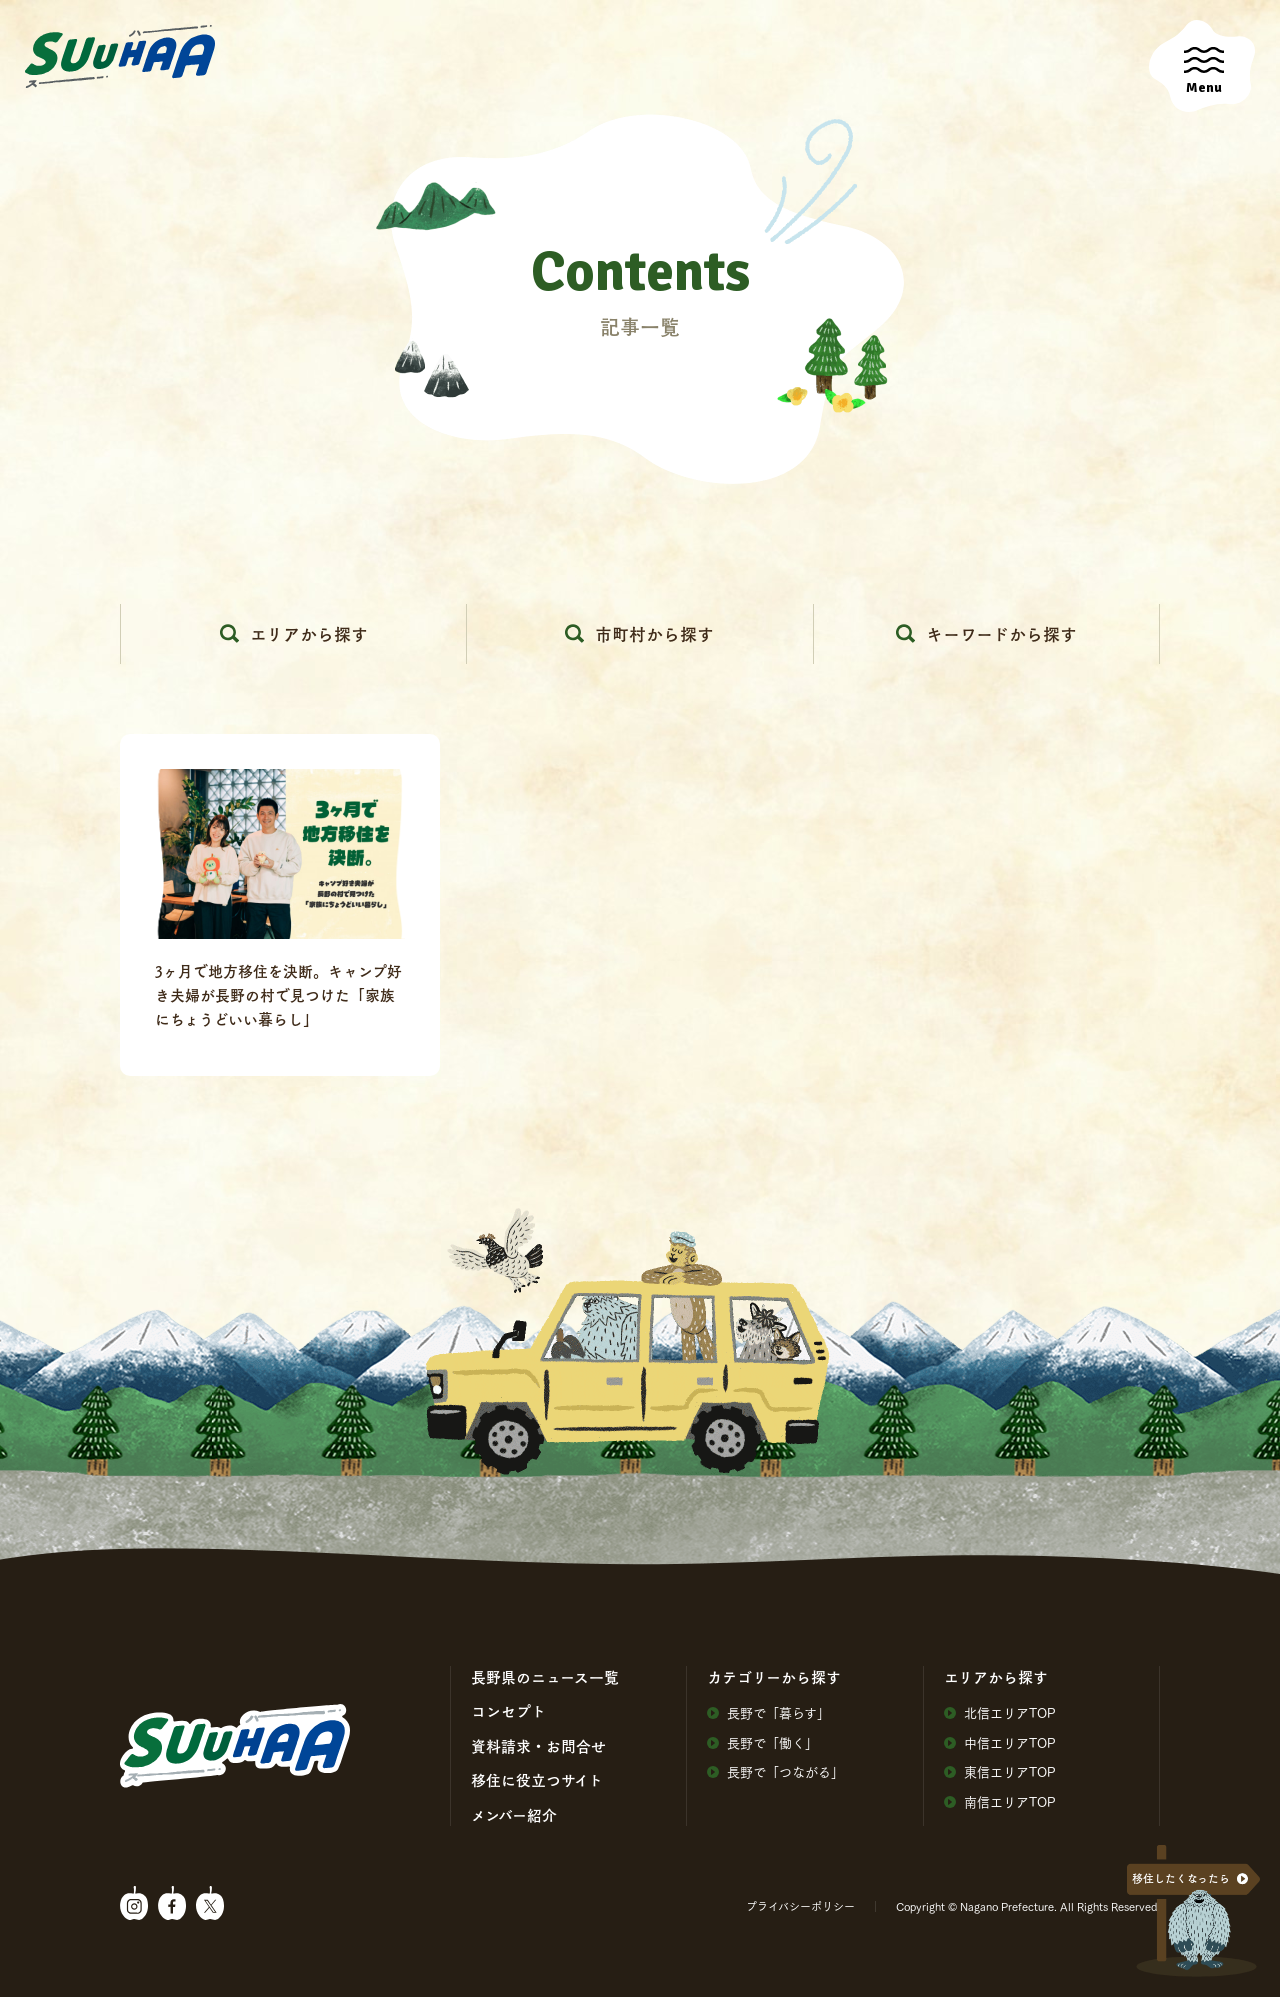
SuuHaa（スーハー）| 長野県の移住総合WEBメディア (120, 57)
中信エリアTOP (1000, 1742)
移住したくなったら (1181, 1878)
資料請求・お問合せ (538, 1746)
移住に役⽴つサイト (537, 1780)
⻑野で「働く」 (762, 1742)
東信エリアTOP (1000, 1771)
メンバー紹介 (514, 1815)
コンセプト (508, 1711)
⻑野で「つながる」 (775, 1771)
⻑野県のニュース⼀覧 (545, 1677)
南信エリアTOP (1000, 1801)
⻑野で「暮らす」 (768, 1712)
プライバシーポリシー (800, 1906)
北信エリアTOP (1000, 1712)
